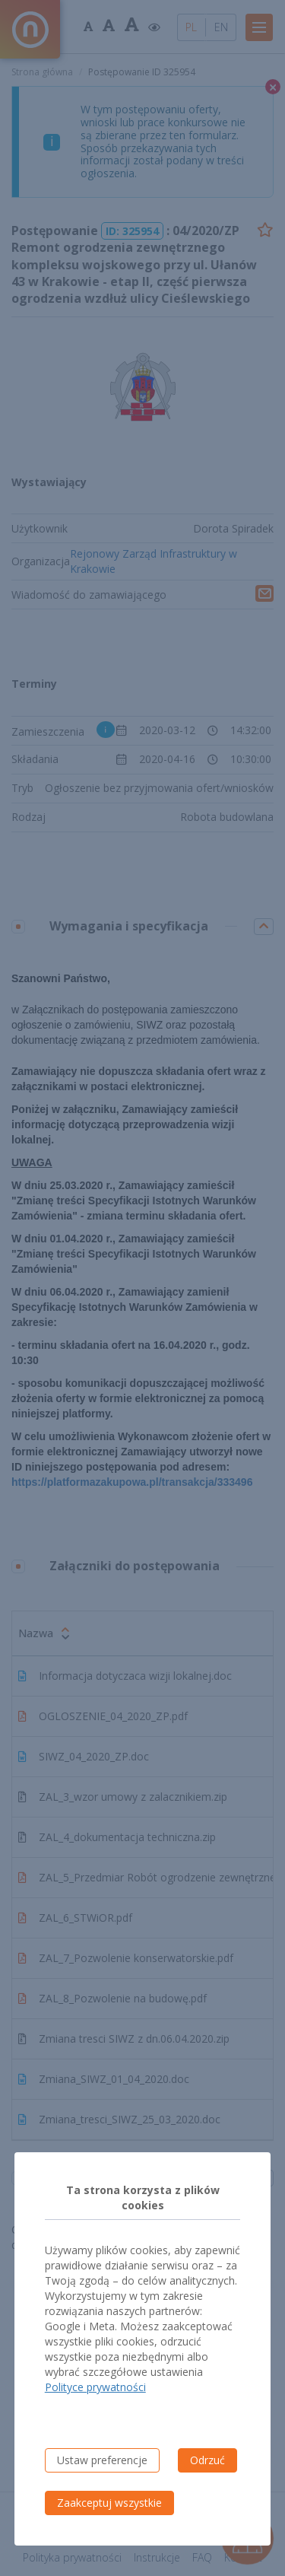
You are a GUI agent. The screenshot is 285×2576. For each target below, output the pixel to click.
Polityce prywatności (95, 2387)
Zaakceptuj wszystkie (109, 2502)
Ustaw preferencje (102, 2460)
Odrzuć (207, 2460)
